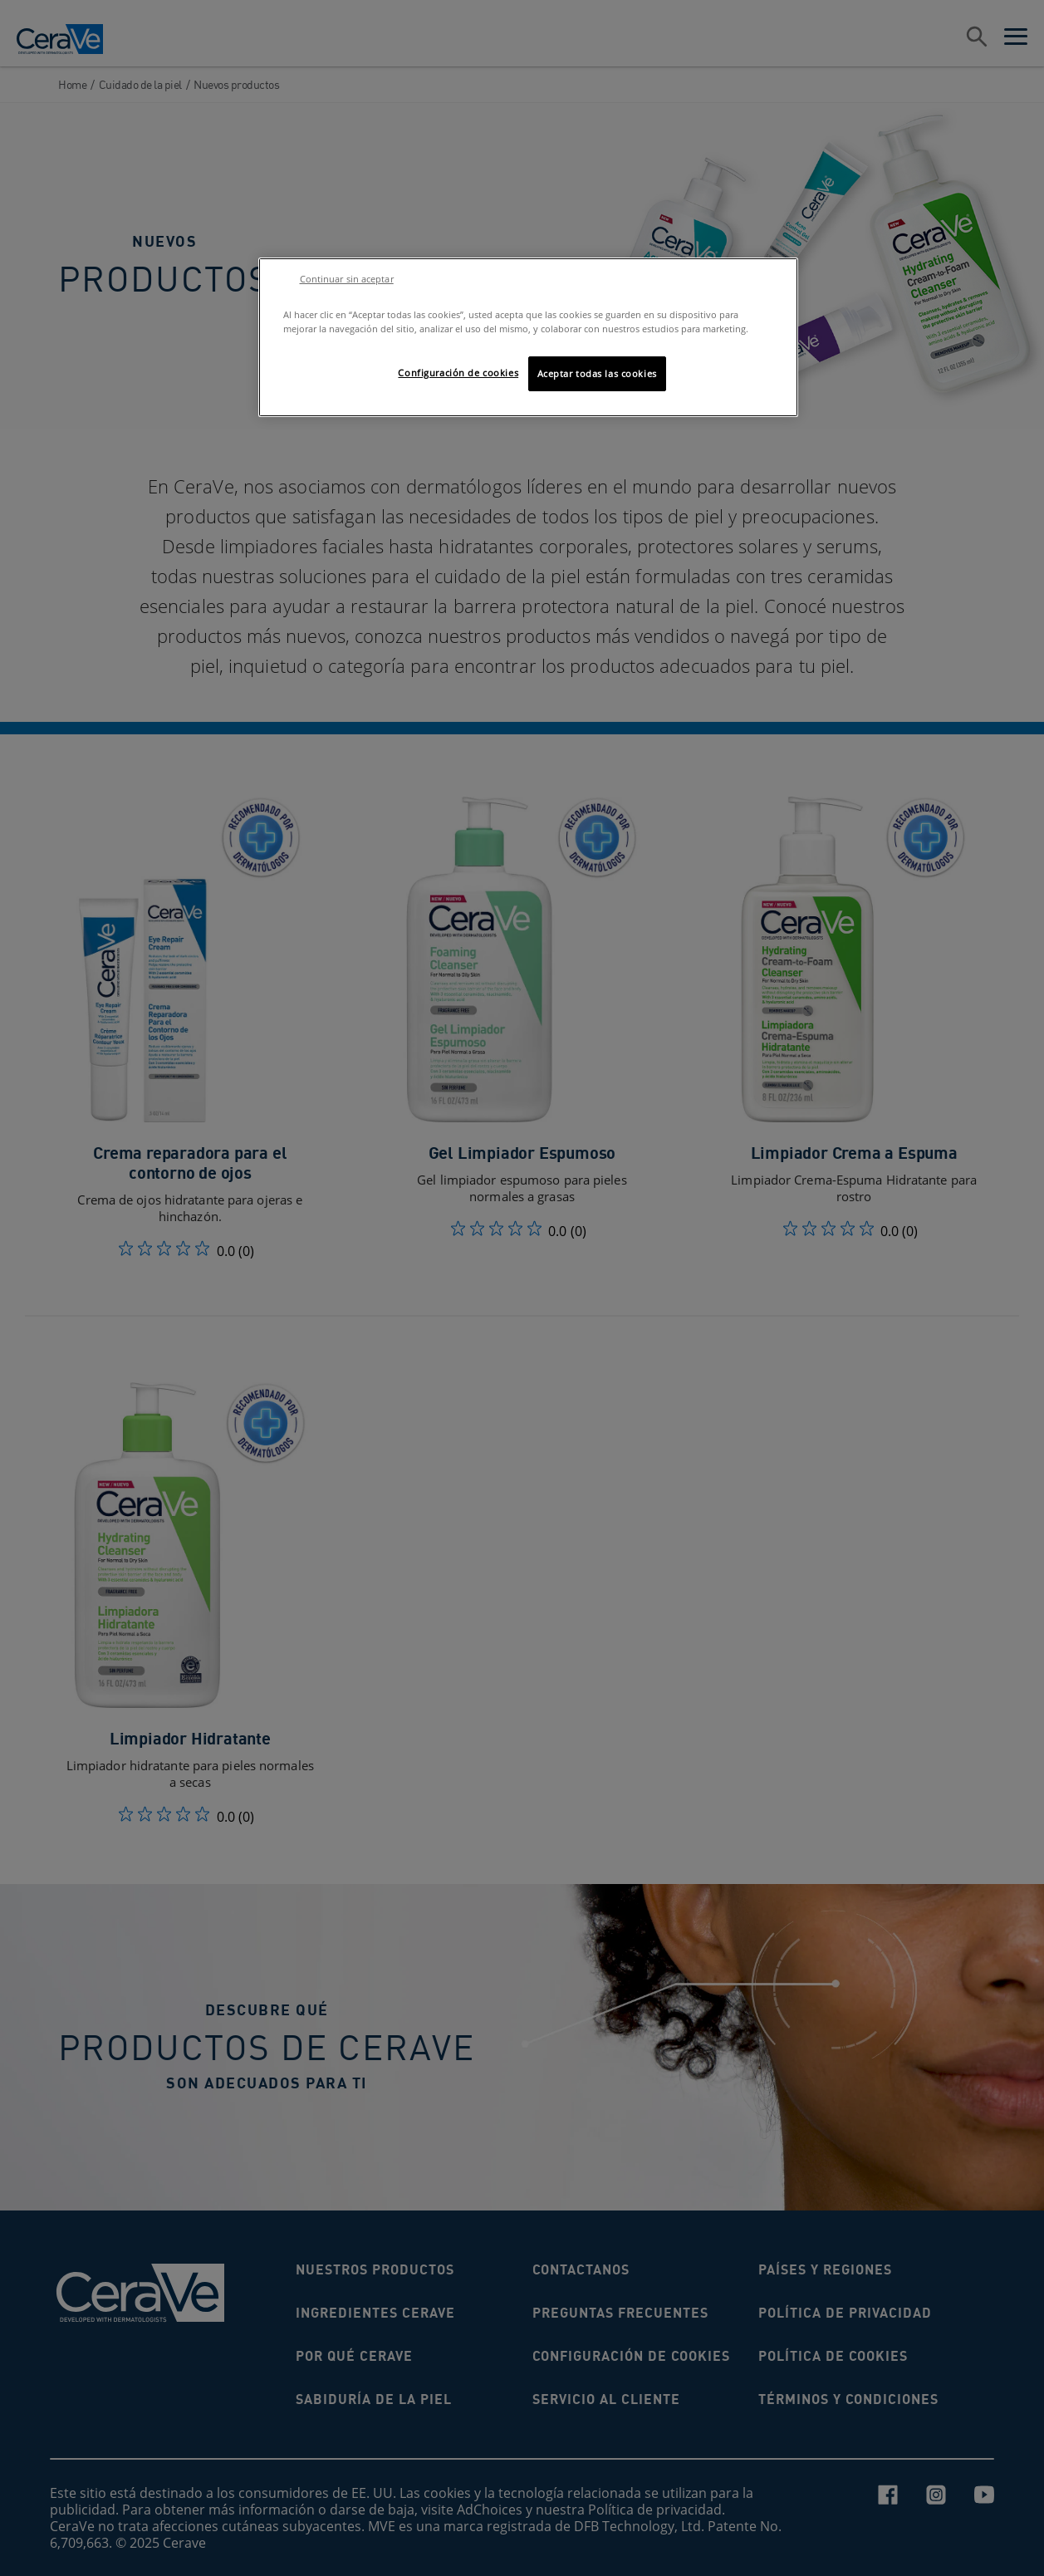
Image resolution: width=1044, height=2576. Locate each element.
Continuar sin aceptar (347, 279)
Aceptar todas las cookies (597, 373)
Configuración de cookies (458, 372)
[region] (528, 337)
